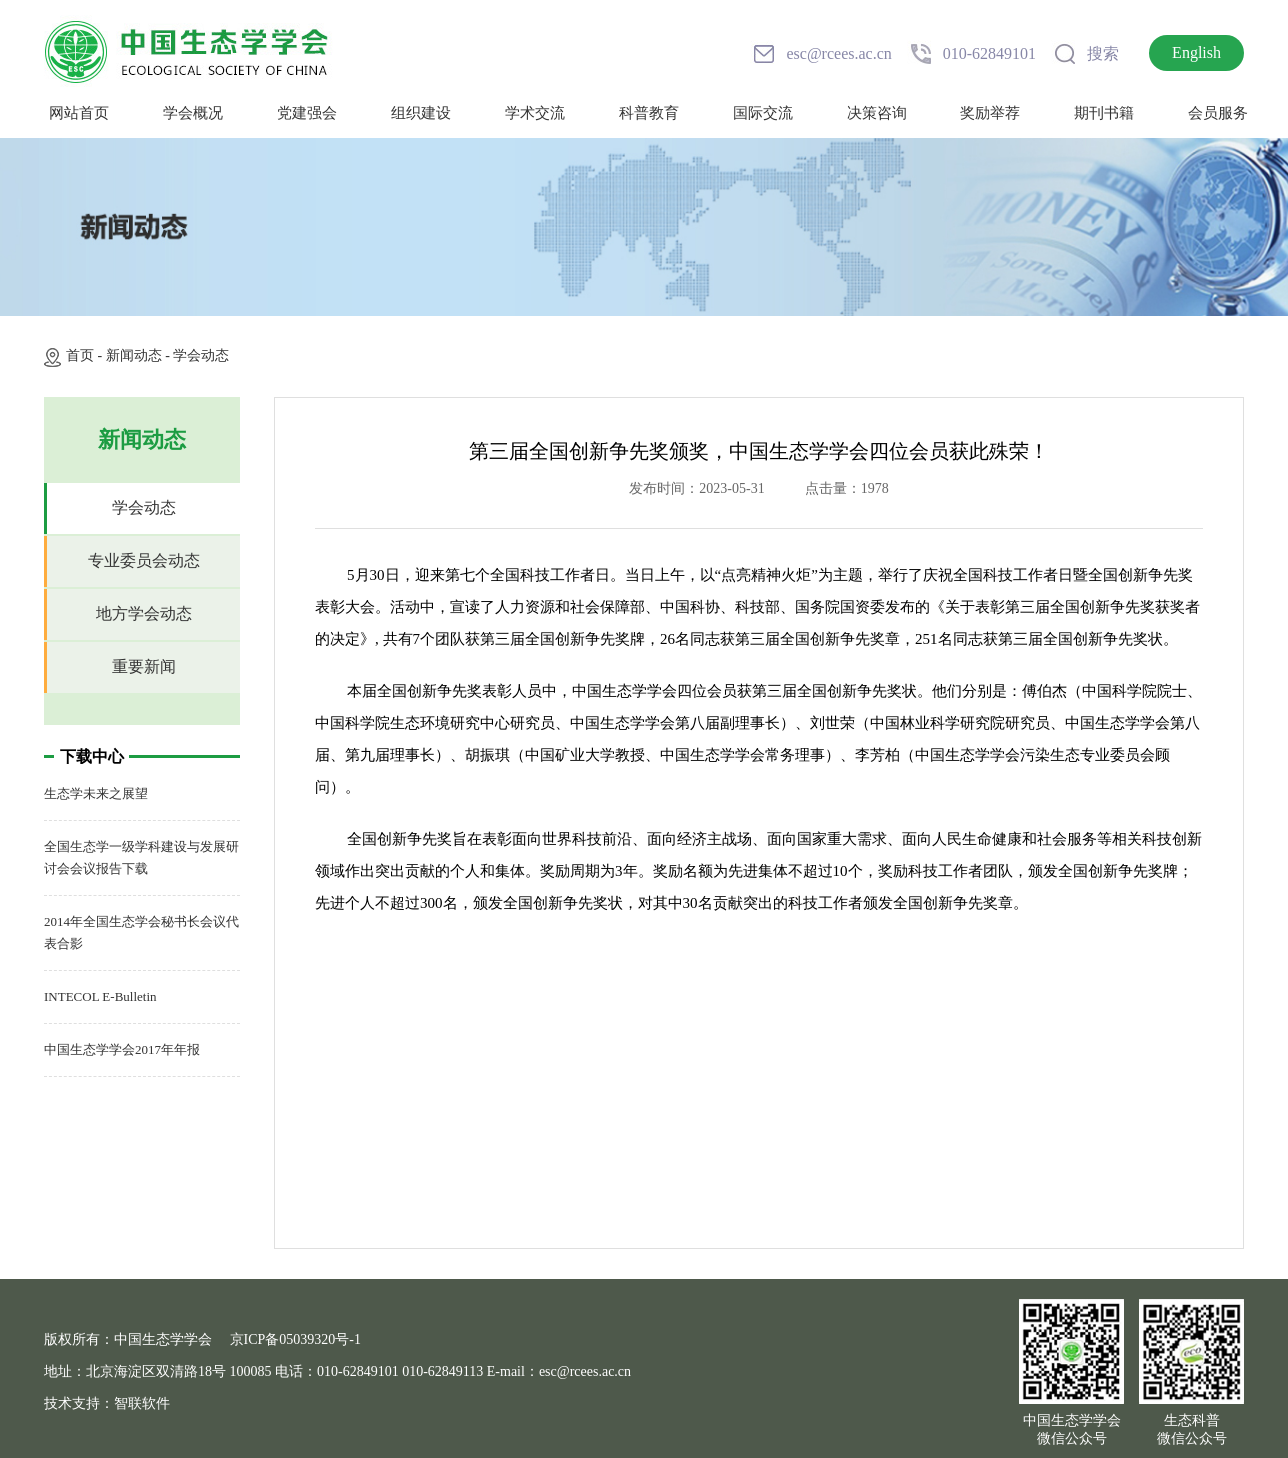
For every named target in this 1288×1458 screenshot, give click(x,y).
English (1196, 52)
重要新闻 (144, 666)
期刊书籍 (1104, 113)
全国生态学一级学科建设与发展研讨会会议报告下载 (141, 857)
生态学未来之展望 (96, 793)
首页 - (86, 355)
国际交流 (763, 113)
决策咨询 (877, 113)
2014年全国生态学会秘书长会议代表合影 (141, 932)
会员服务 (1218, 113)
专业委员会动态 (144, 560)
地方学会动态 (144, 613)
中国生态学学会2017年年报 (122, 1049)
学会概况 (193, 113)
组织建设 (421, 113)
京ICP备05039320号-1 (295, 1339)
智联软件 (142, 1403)
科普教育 (649, 113)
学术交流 (535, 113)
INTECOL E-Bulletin (100, 996)
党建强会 (307, 113)
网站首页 (79, 113)
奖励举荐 (990, 113)
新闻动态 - (140, 355)
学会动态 (201, 355)
